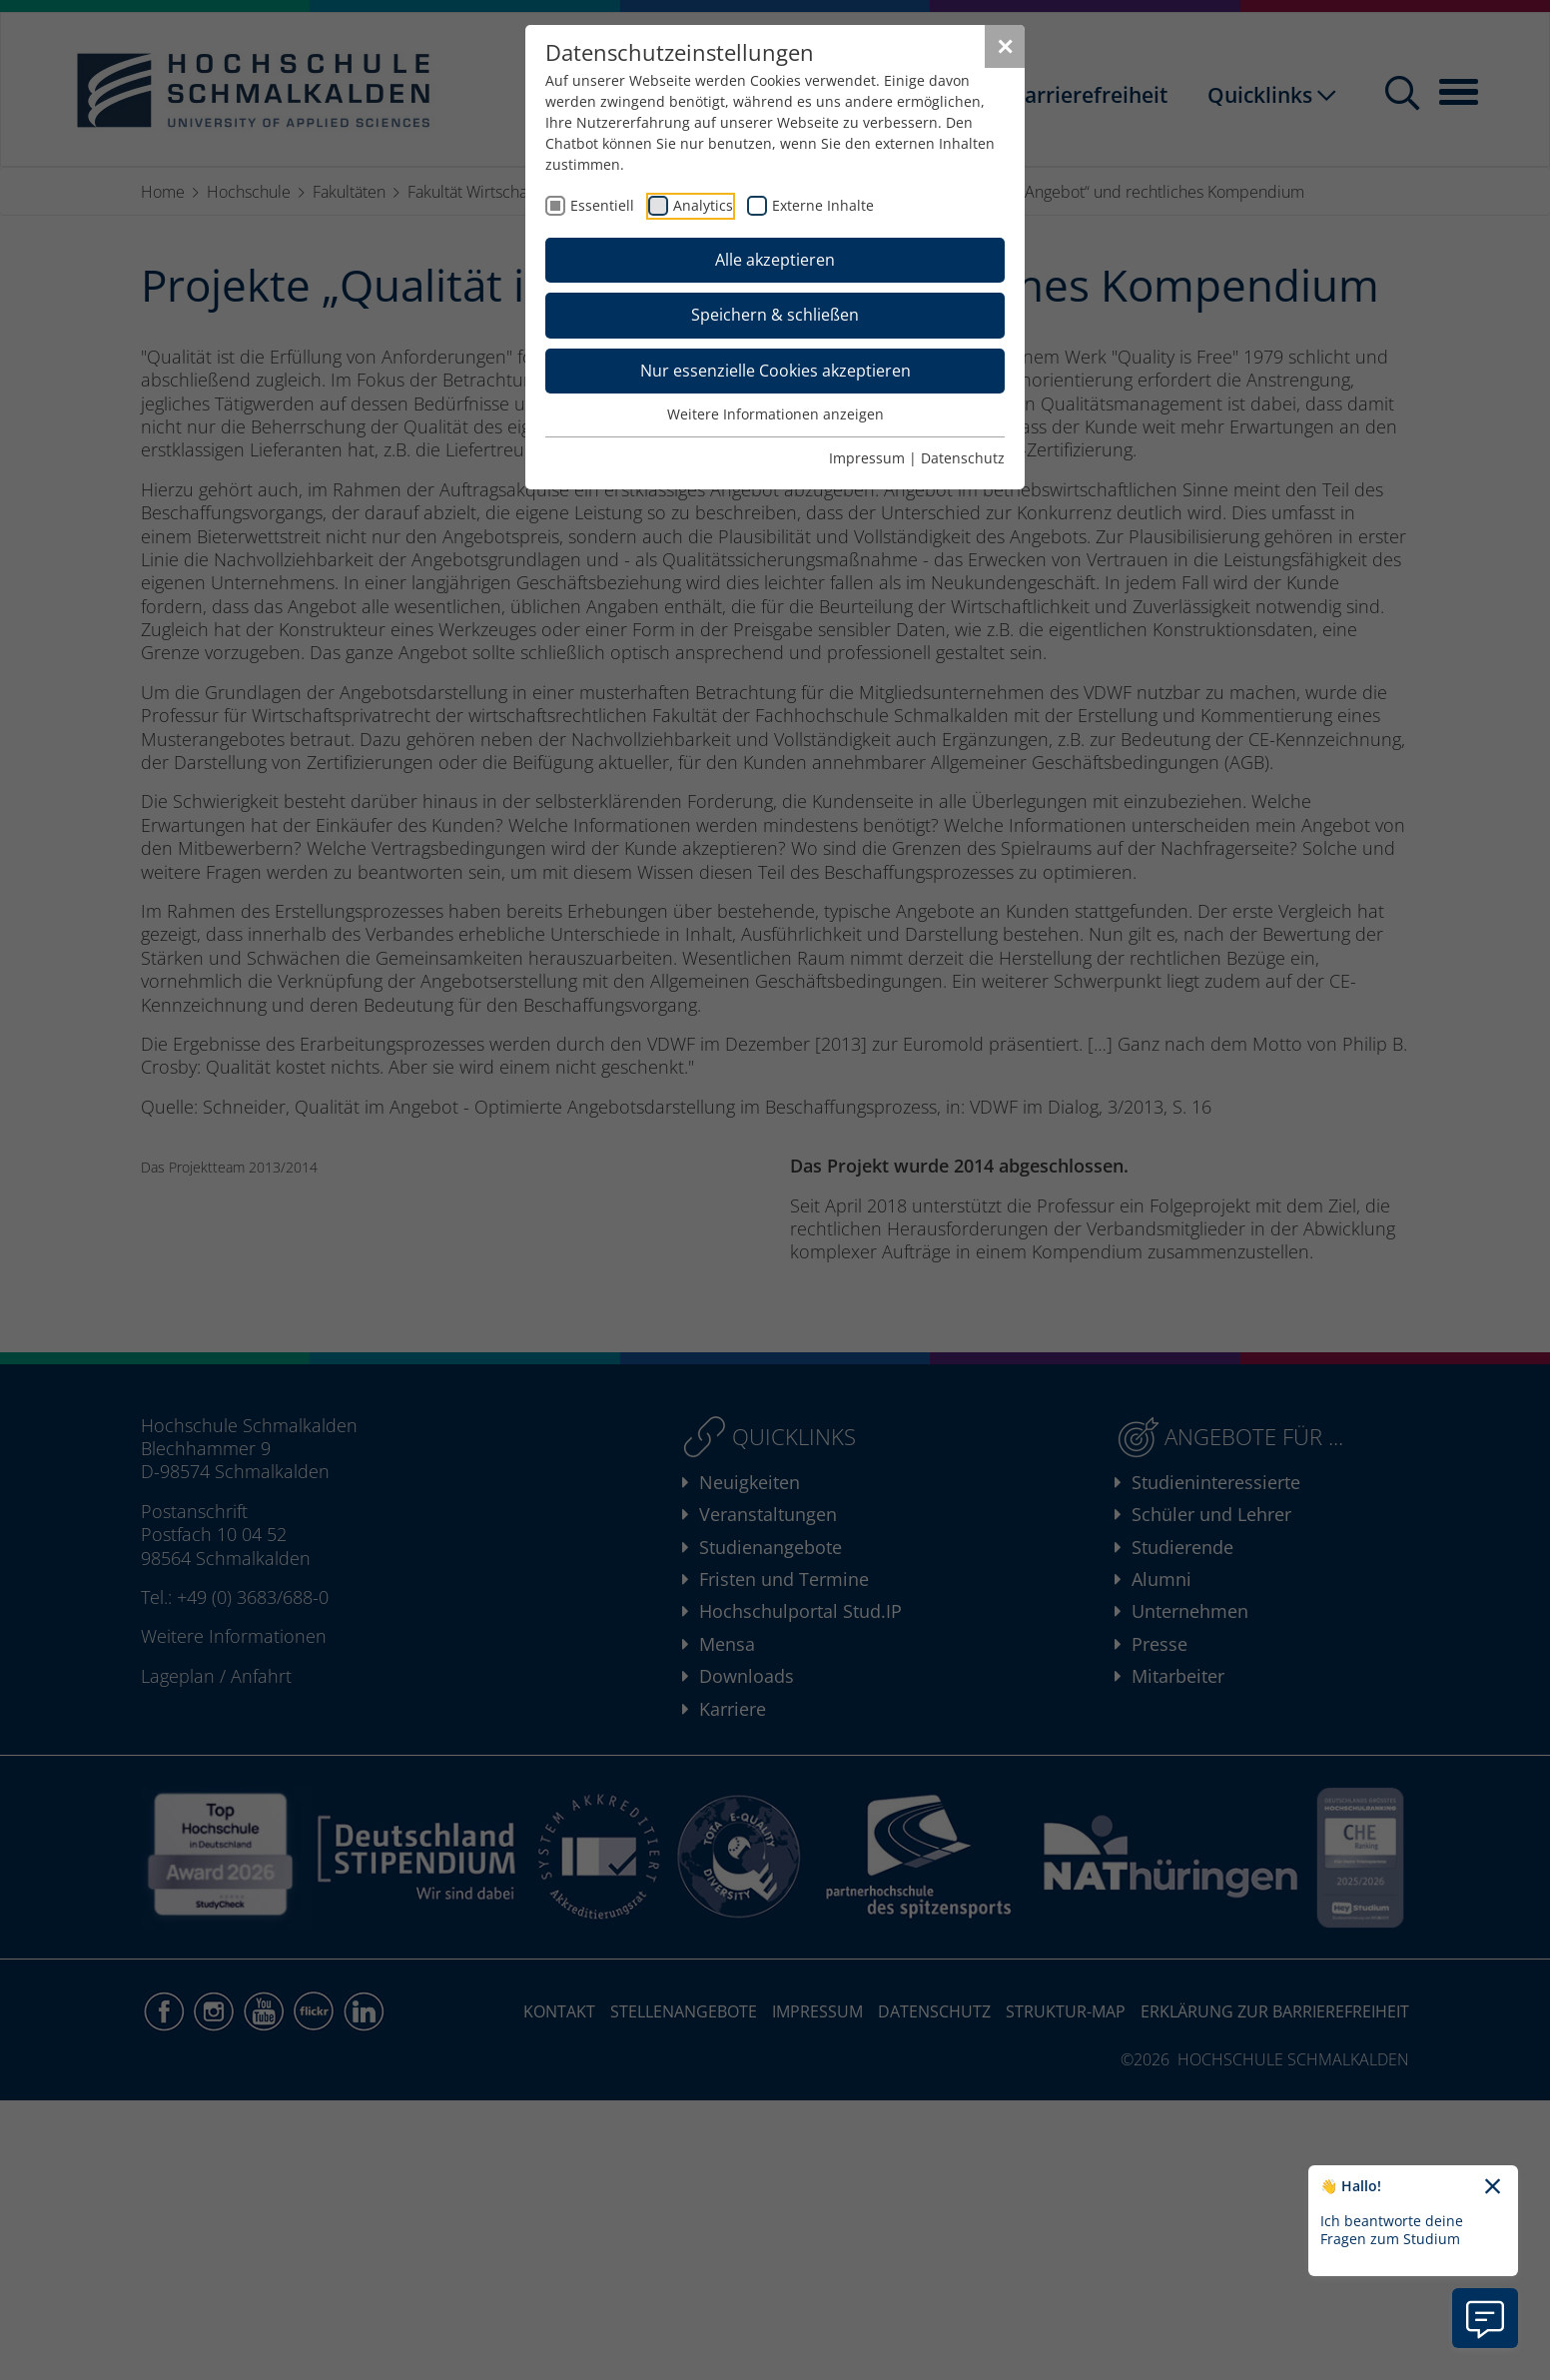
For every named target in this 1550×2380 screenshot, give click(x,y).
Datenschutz (963, 457)
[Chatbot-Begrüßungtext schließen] (1492, 2187)
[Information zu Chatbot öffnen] (1485, 2318)
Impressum (867, 457)
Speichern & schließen (775, 315)
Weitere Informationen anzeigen (775, 413)
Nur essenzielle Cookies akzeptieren (775, 371)
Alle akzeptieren (775, 260)
